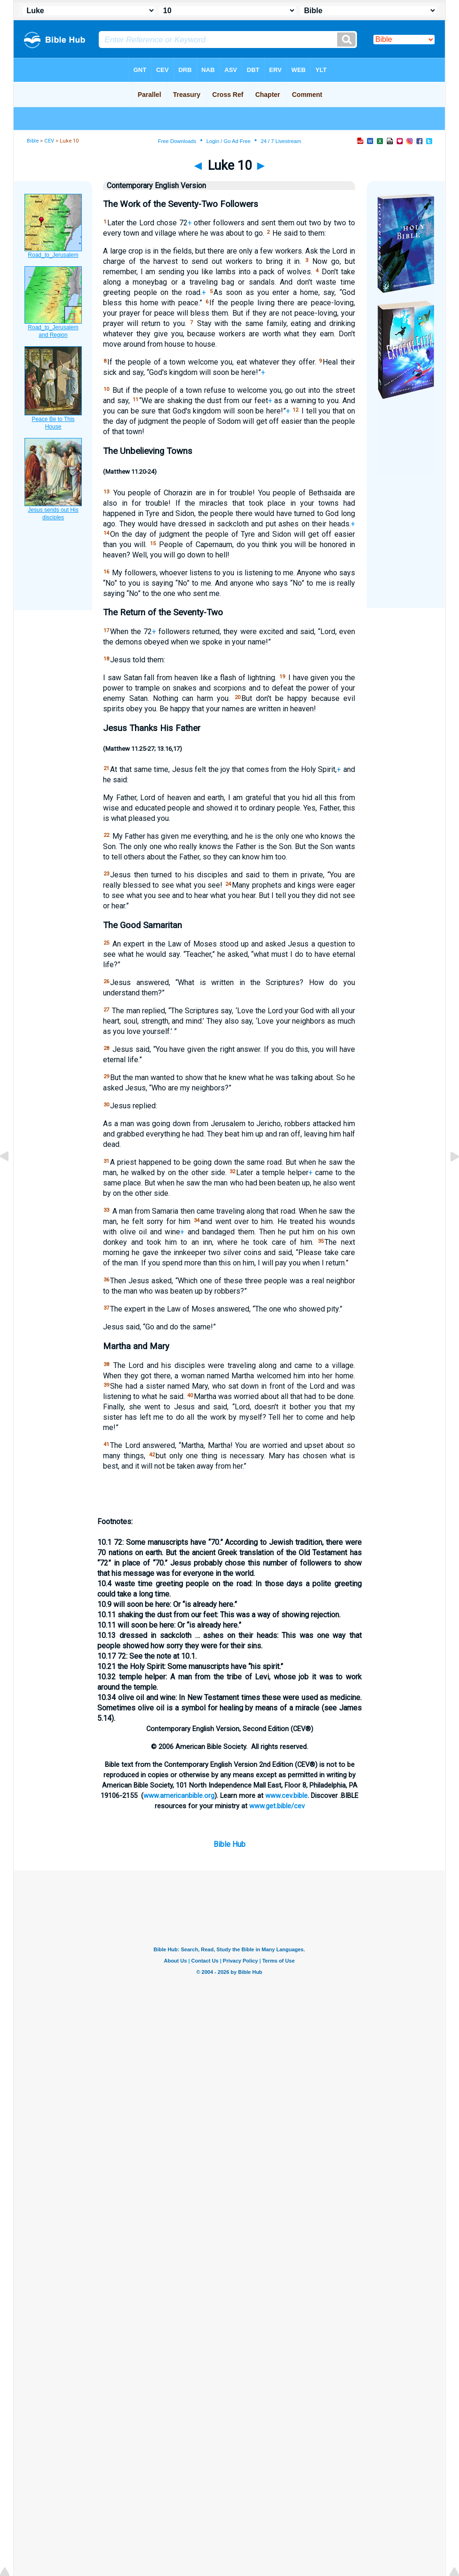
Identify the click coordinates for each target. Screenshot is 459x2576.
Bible (33, 141)
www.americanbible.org (178, 1795)
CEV (49, 141)
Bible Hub (229, 1844)
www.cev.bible (286, 1795)
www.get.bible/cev (277, 1806)
